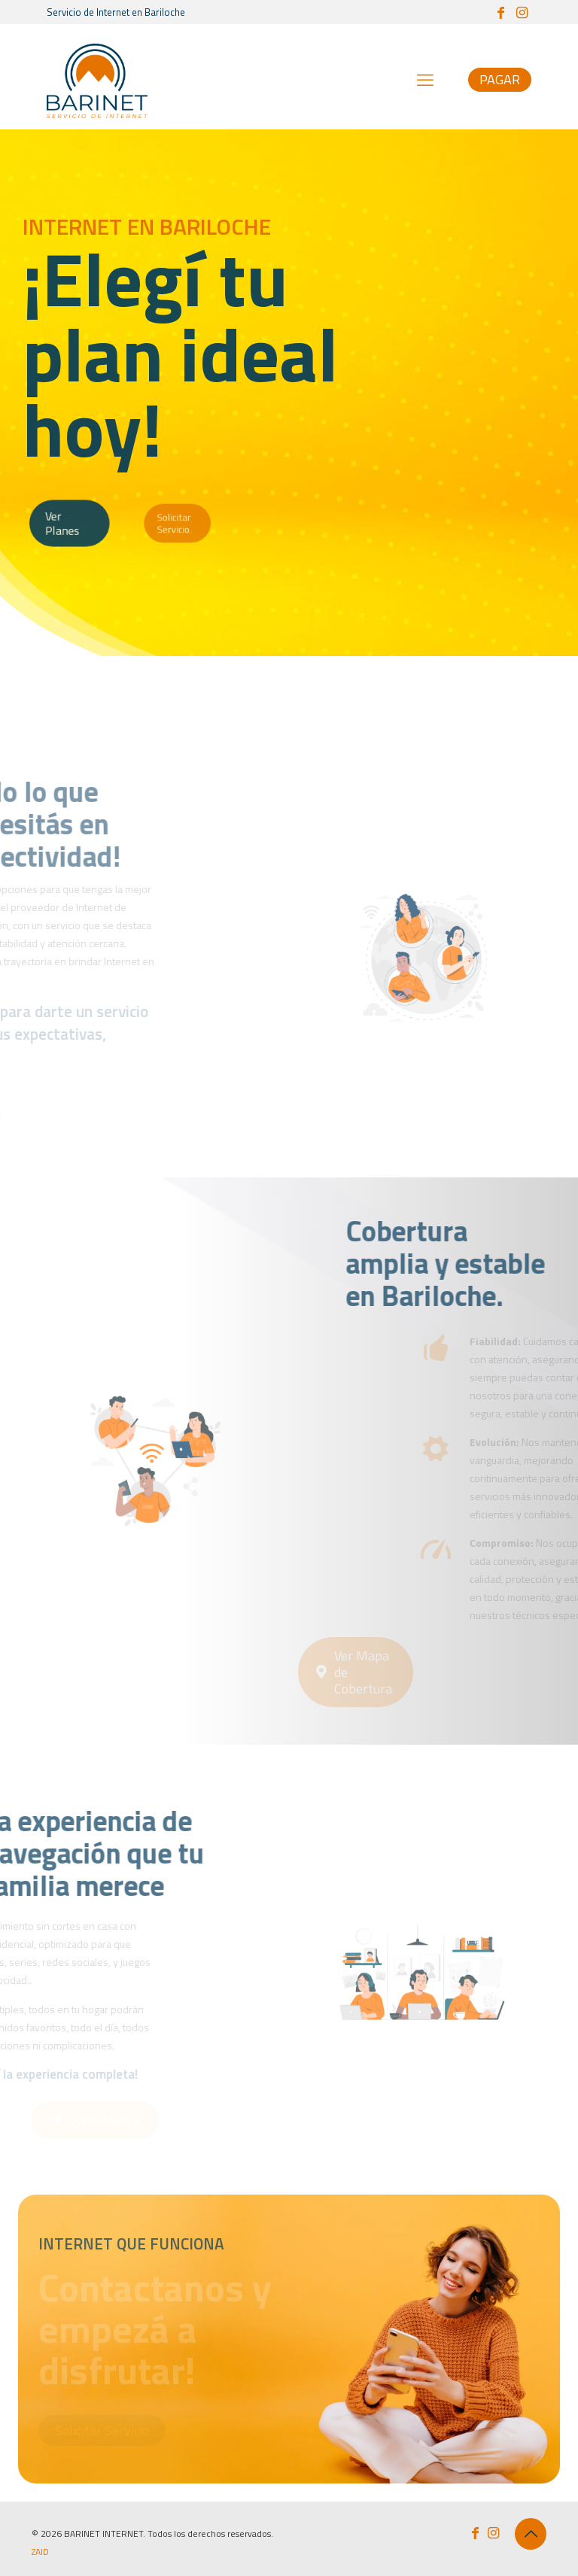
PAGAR (499, 79)
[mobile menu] (425, 80)
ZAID (40, 2551)
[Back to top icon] (530, 2534)
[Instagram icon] (521, 12)
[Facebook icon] (500, 12)
